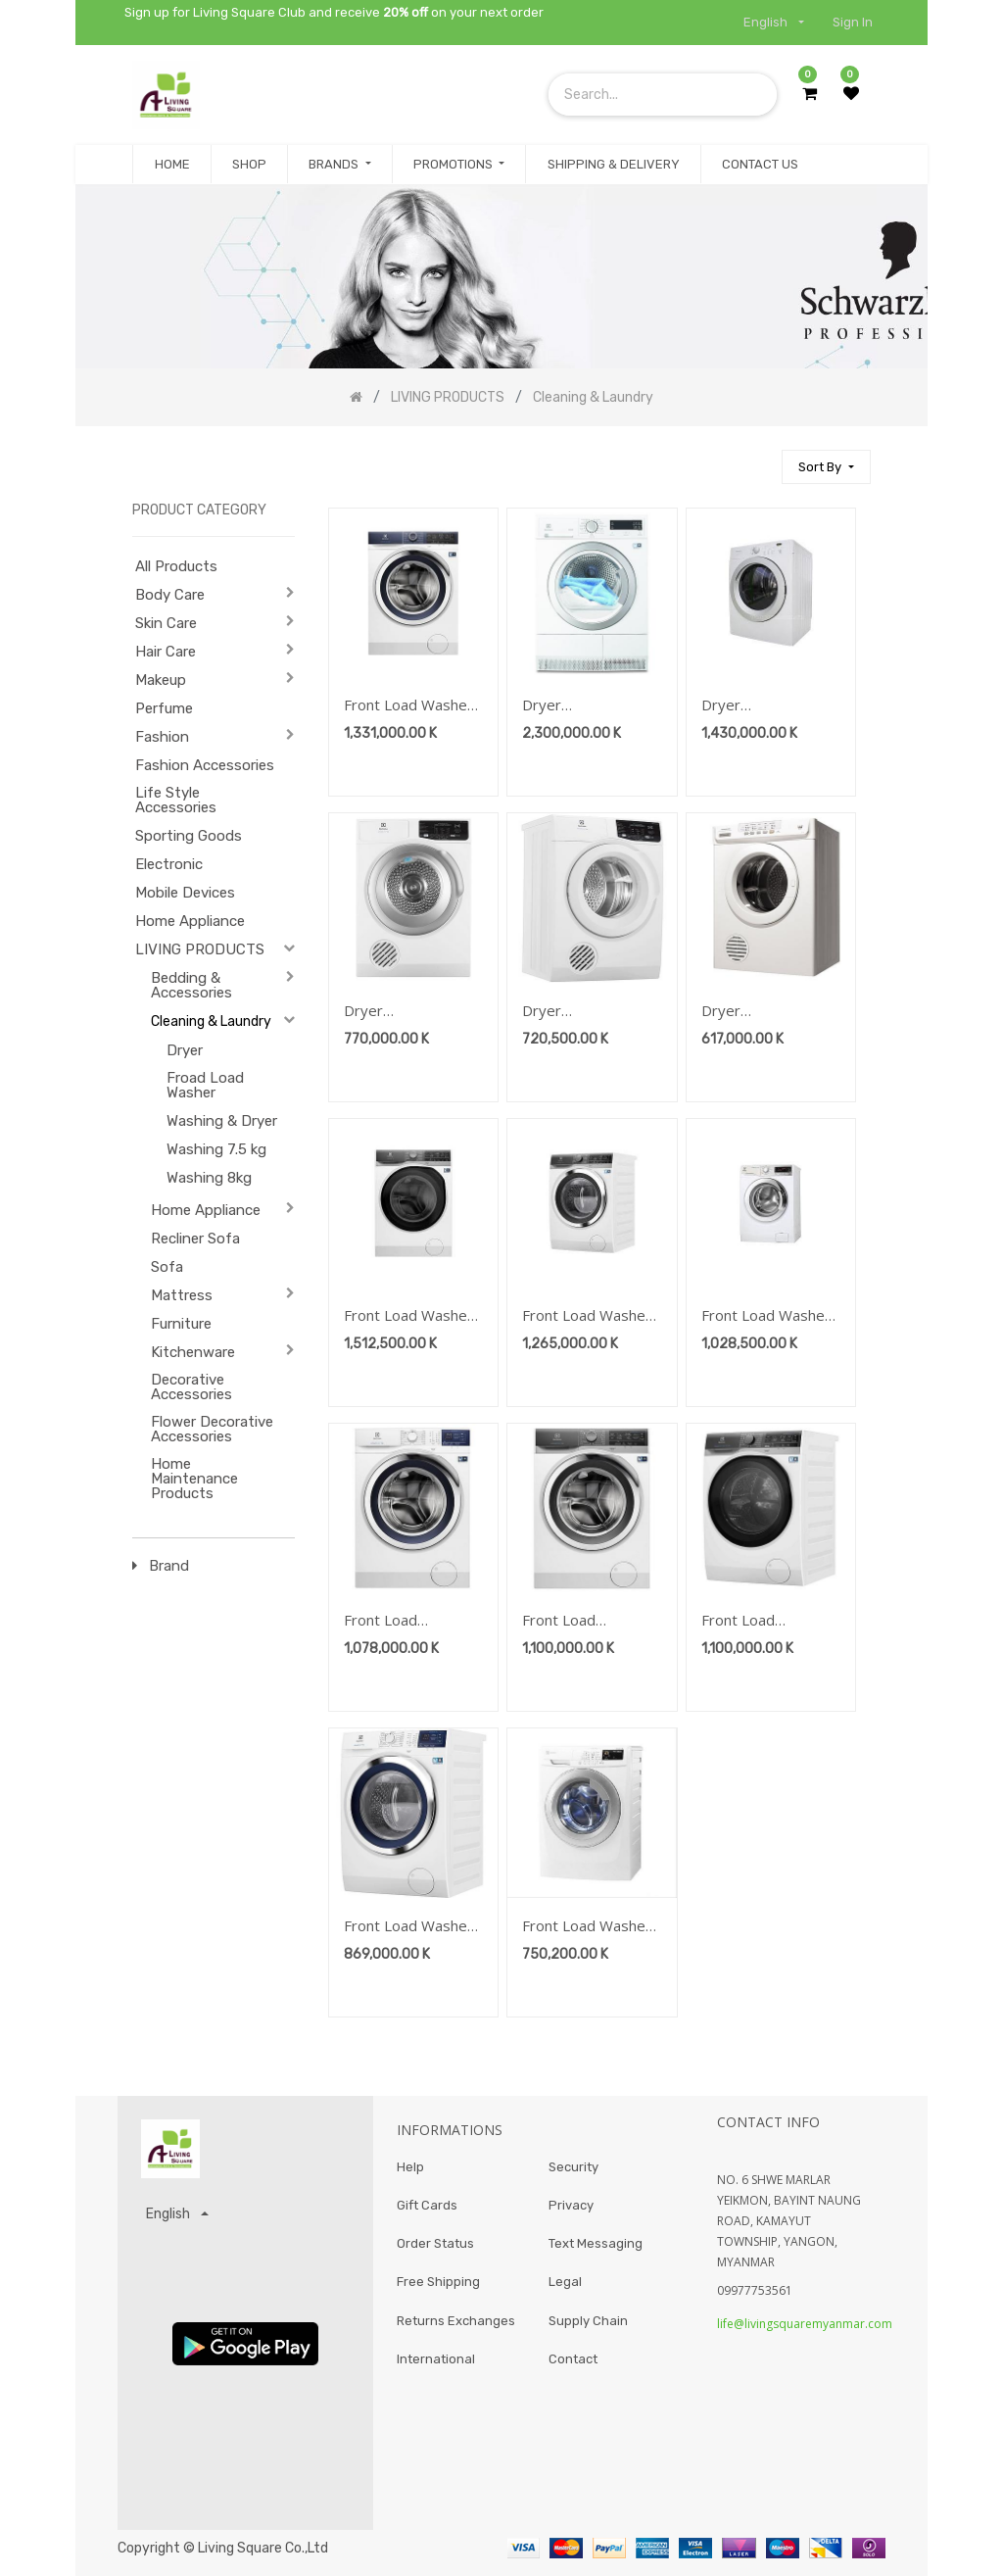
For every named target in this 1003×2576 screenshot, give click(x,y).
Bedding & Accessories (191, 985)
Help (410, 2167)
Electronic (169, 864)
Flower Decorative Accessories (212, 1429)
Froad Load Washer (205, 1085)
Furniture (181, 1324)
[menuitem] (171, 164)
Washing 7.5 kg (216, 1149)
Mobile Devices (185, 892)
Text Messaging (596, 2244)
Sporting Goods (188, 836)
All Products (176, 566)
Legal (565, 2283)
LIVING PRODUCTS (199, 949)
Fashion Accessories (204, 765)
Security (573, 2167)
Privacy (571, 2206)
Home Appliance (190, 921)
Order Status (435, 2244)
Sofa (167, 1267)
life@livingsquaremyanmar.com (804, 2323)
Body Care (170, 595)
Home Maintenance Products (194, 1478)
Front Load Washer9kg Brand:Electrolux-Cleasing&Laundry (404, 1621)
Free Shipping (438, 2283)
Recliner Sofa (195, 1238)
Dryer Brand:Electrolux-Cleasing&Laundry (582, 706)
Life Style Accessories (175, 800)
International (436, 2361)
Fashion (162, 737)
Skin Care (166, 623)
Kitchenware (193, 1352)
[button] (826, 467)
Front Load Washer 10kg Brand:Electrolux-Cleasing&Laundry (408, 706)
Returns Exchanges (456, 2321)
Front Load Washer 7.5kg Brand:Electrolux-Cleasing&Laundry (586, 1927)
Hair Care (165, 651)
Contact (573, 2361)
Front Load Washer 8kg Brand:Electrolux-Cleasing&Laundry (408, 1927)
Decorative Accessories (191, 1387)
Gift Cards (427, 2206)
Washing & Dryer (222, 1121)
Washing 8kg (209, 1178)
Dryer (185, 1050)
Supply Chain (588, 2321)
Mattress (182, 1295)
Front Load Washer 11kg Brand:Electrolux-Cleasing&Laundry (408, 1316)
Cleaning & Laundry (211, 1021)
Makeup (160, 680)
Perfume (164, 708)
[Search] (758, 458)
